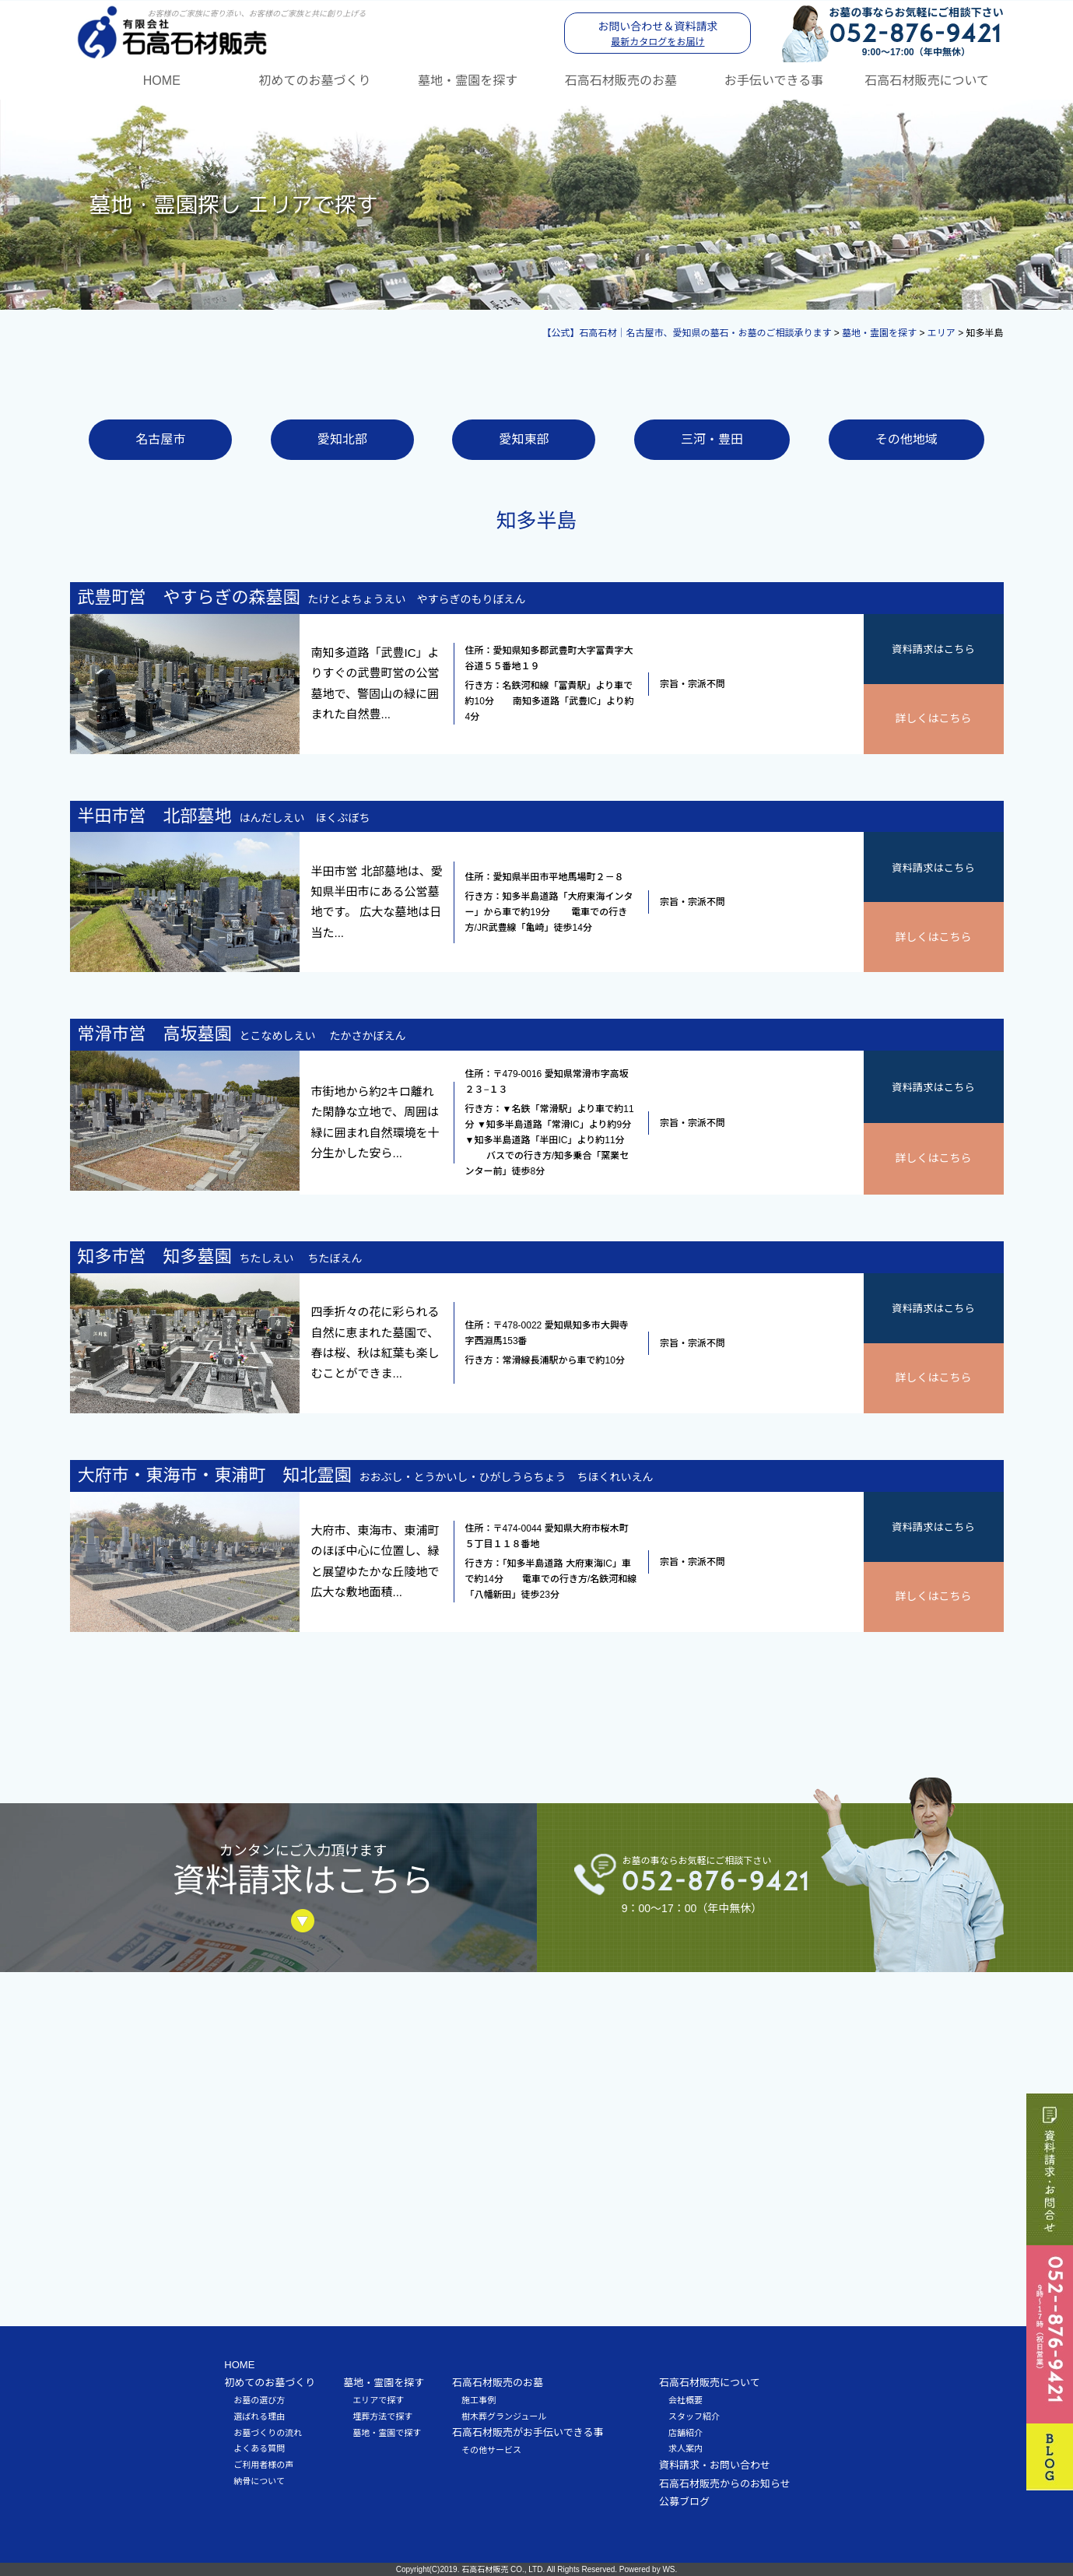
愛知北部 (342, 438)
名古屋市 (160, 438)
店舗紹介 (685, 2432)
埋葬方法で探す (382, 2415)
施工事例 (478, 2399)
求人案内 (685, 2448)
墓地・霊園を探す (467, 79)
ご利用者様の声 (263, 2464)
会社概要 (685, 2399)
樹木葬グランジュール (503, 2415)
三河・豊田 (712, 438)
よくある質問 (259, 2448)
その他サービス (491, 2449)
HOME (162, 79)
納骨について (259, 2480)
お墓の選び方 (259, 2399)
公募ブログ (684, 2502)
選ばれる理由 (259, 2415)
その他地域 (906, 438)
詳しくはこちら (934, 717)
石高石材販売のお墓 (621, 79)
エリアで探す (378, 2399)
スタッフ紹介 (694, 2415)
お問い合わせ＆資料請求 (658, 33)
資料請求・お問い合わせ (714, 2464)
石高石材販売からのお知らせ (725, 2483)
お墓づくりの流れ (267, 2432)
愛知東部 (524, 438)
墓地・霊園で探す (386, 2432)
